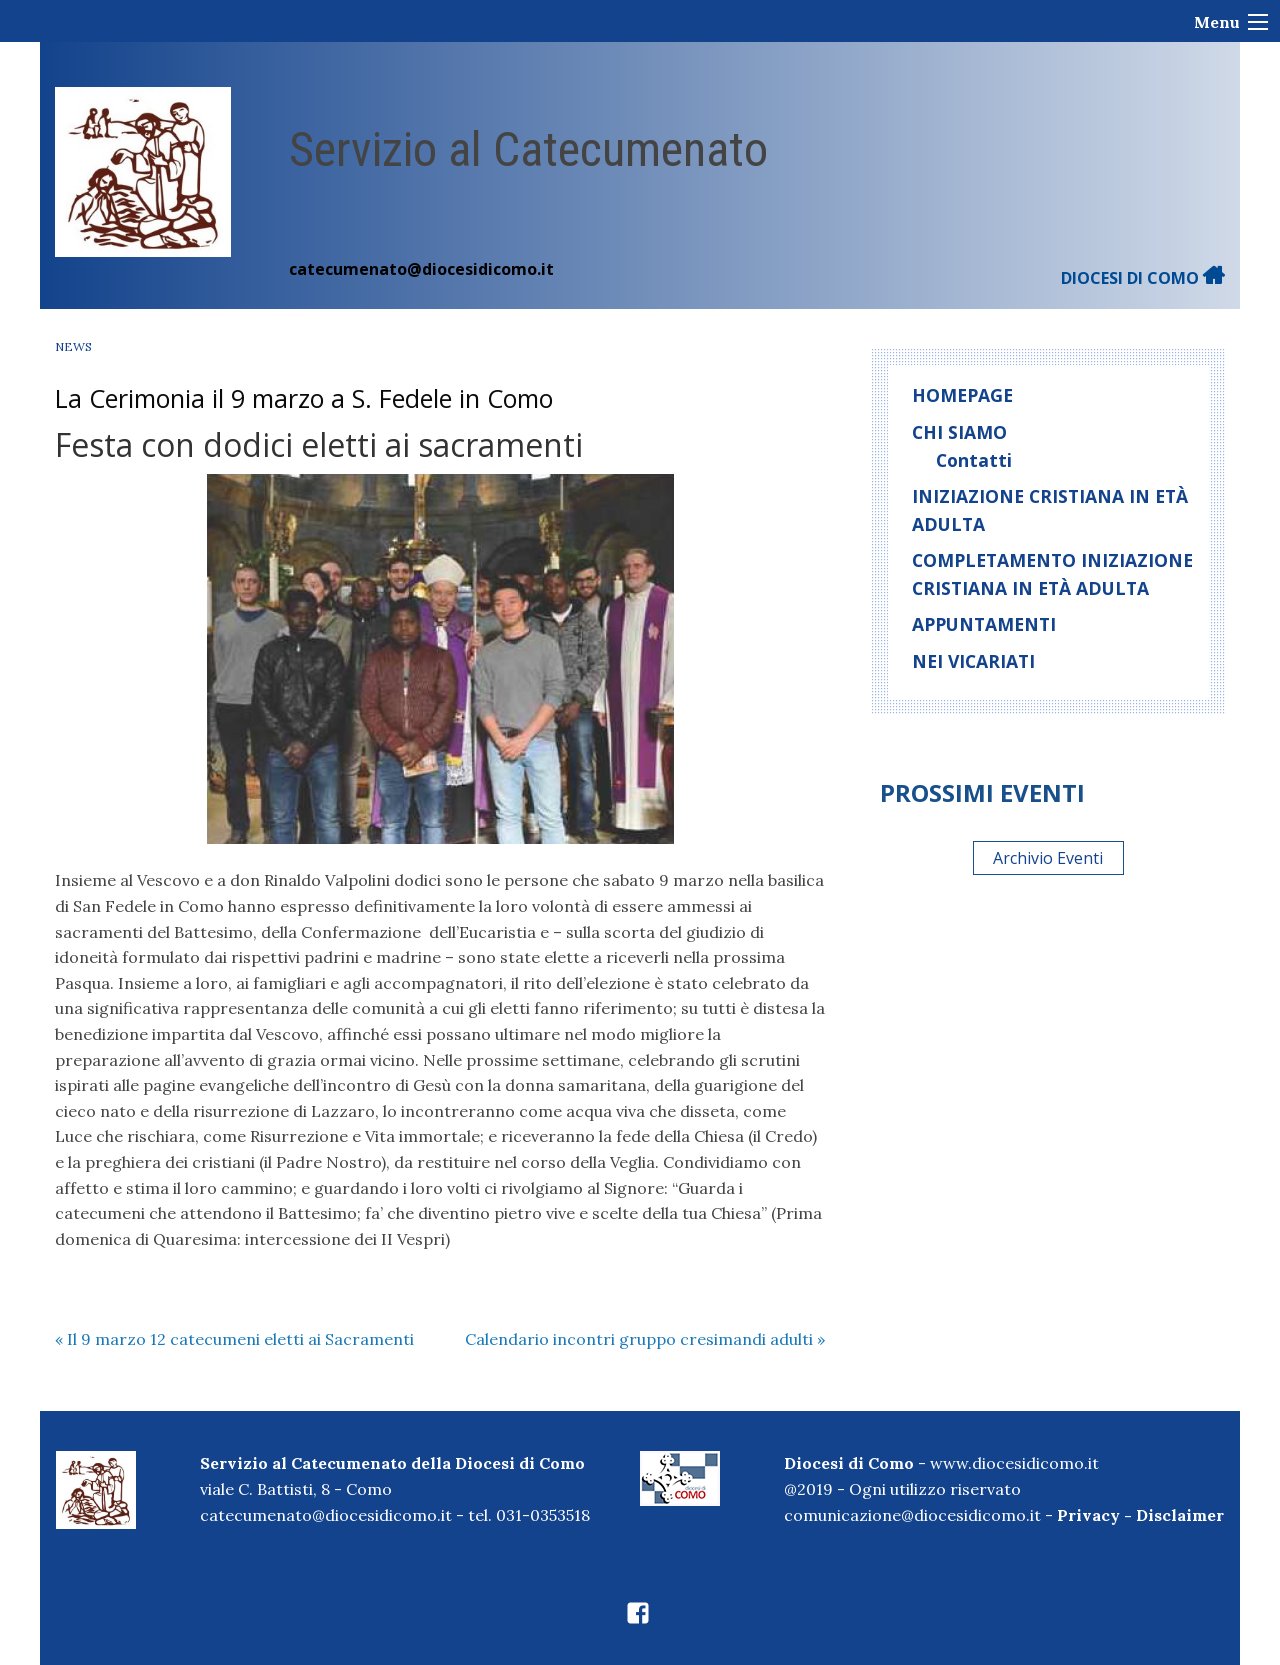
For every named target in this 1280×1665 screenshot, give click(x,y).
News (73, 346)
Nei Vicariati (973, 661)
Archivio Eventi (1048, 858)
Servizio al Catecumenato (528, 149)
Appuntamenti (984, 624)
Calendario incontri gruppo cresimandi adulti (645, 1339)
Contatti (974, 460)
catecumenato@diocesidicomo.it (421, 269)
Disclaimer (1180, 1515)
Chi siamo (959, 432)
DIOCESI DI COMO (1143, 278)
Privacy (1088, 1515)
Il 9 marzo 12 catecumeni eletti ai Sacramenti (234, 1339)
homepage (962, 395)
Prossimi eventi (982, 792)
